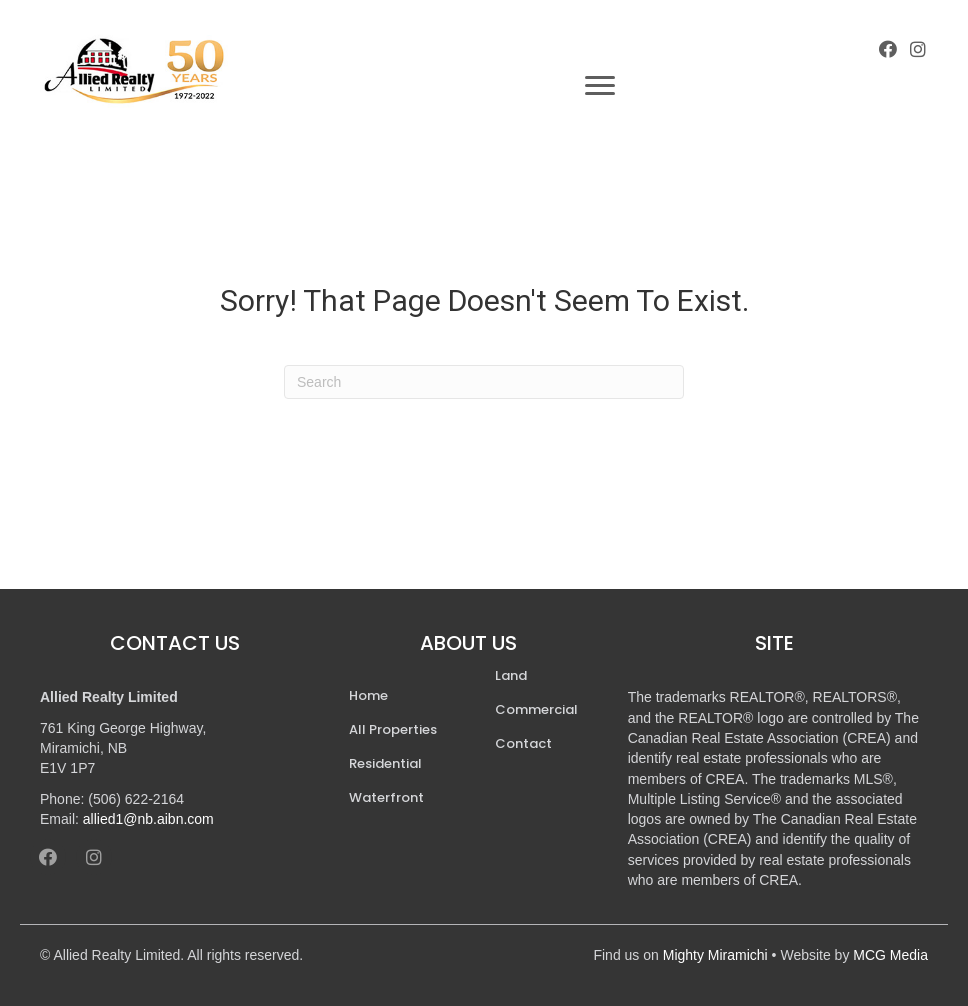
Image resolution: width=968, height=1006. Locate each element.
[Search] (484, 382)
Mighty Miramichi (715, 955)
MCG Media (890, 955)
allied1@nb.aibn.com (148, 819)
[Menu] (600, 86)
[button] (888, 49)
